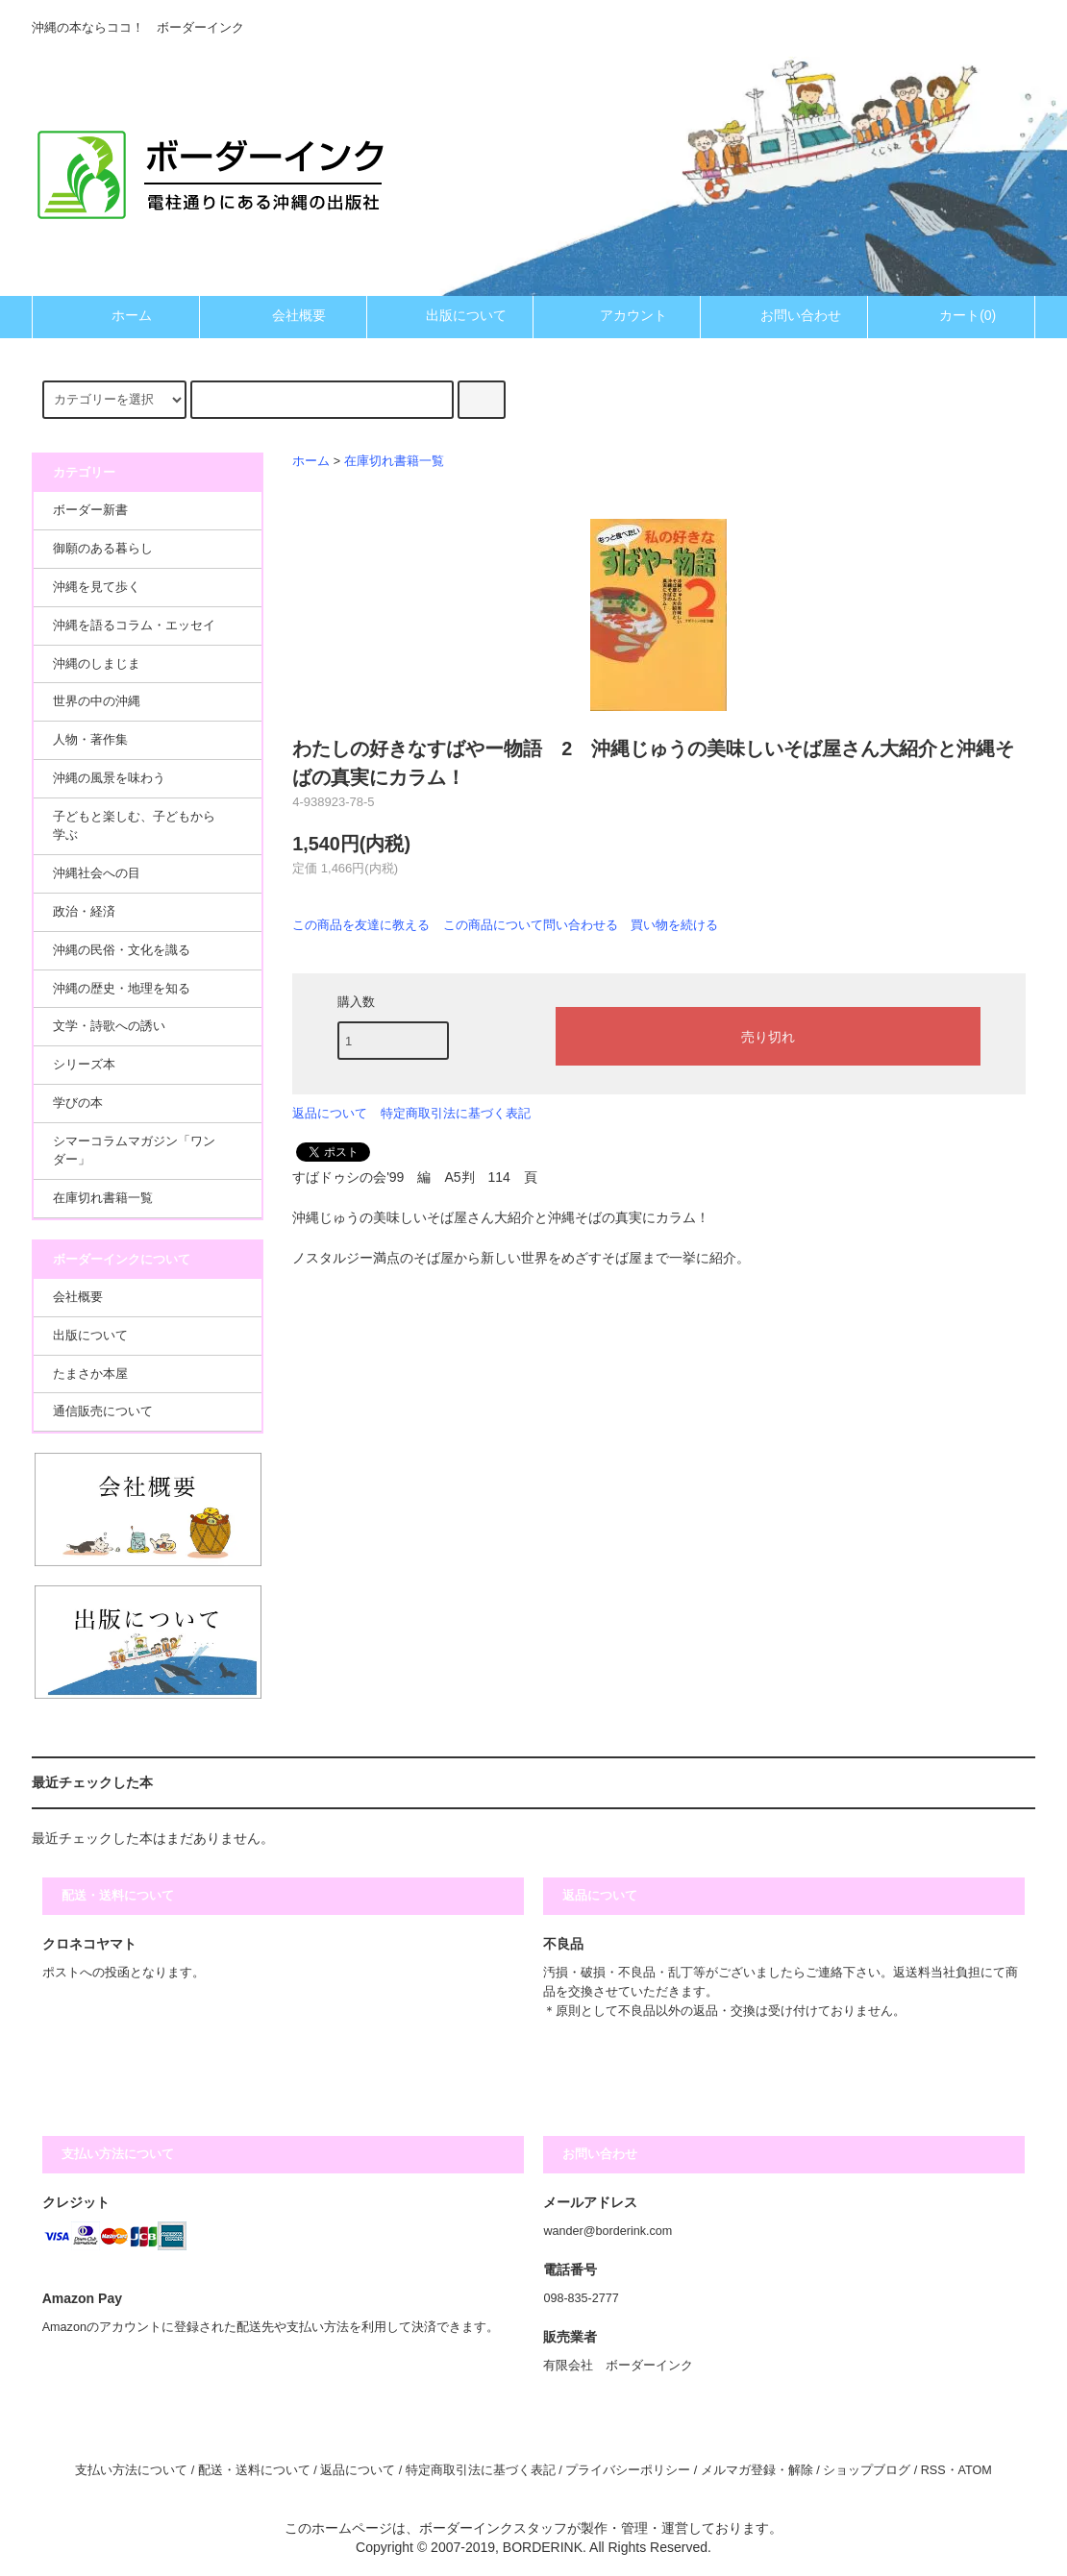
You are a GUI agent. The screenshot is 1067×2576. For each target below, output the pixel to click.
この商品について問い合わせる (530, 925)
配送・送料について (254, 2470)
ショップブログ (866, 2470)
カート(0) (951, 315)
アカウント (617, 315)
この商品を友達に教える (361, 925)
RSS (933, 2470)
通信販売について (103, 1411)
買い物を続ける (674, 925)
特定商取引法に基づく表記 (456, 1113)
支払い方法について (131, 2470)
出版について (450, 315)
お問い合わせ (784, 315)
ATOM (975, 2470)
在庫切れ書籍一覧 (394, 461)
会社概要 (282, 315)
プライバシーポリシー (627, 2470)
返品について (329, 1113)
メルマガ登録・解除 (757, 2470)
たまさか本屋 (90, 1374)
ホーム (115, 315)
